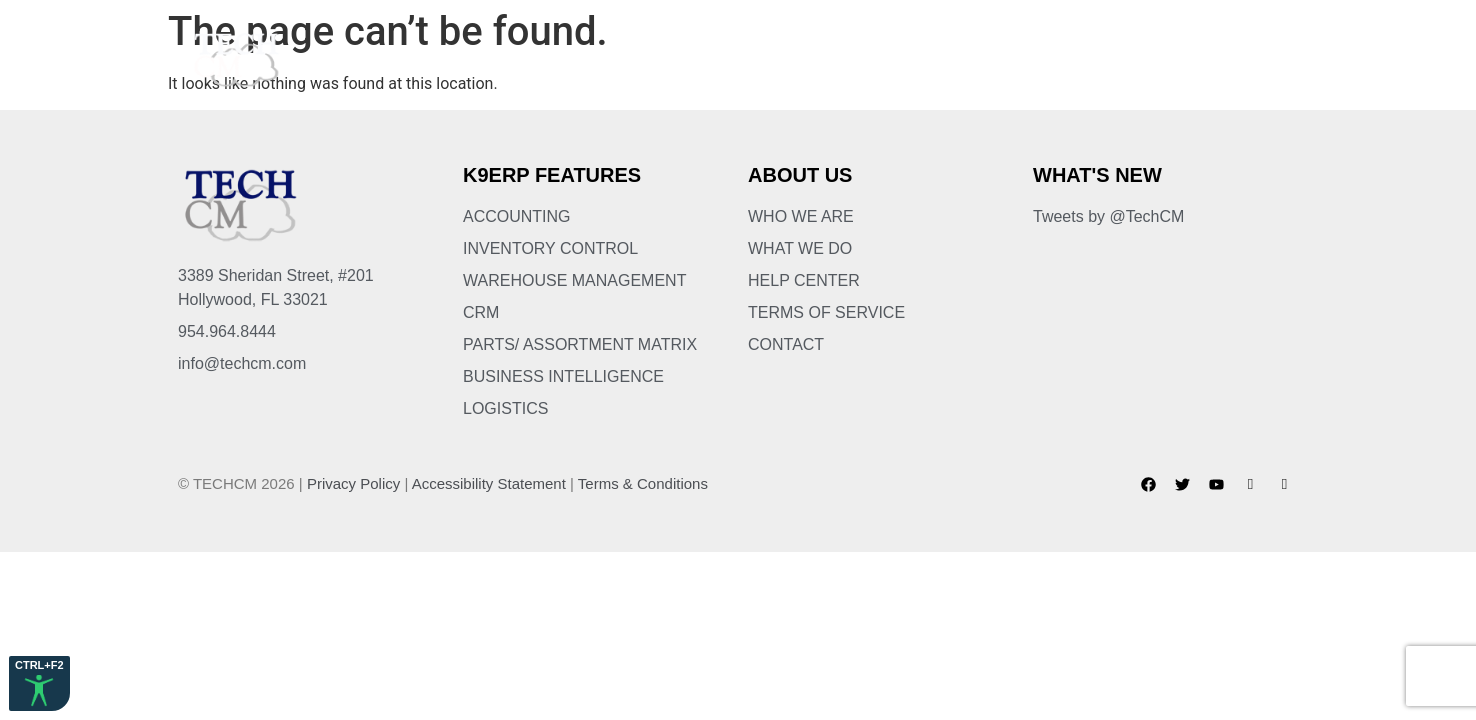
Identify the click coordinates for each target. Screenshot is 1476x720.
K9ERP (667, 59)
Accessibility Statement (489, 483)
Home (506, 59)
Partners (1066, 59)
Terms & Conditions (643, 483)
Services (958, 59)
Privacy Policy (353, 483)
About (585, 59)
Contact (1247, 59)
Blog (1158, 59)
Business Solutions (806, 59)
